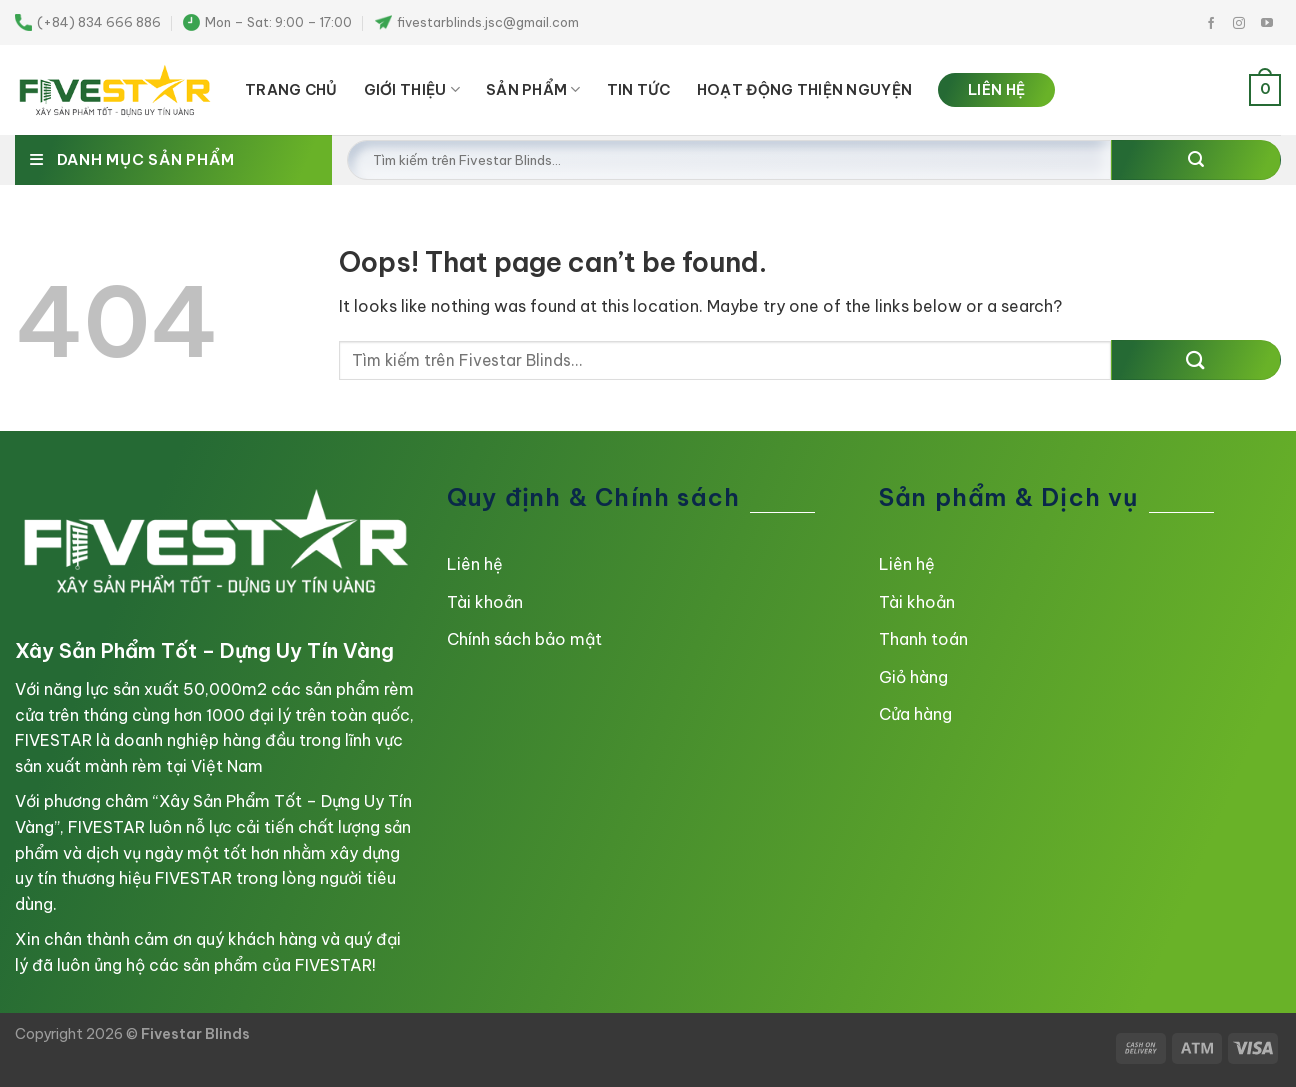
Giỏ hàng (913, 677)
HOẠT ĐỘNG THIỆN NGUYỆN (804, 90)
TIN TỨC (639, 90)
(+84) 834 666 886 (88, 22)
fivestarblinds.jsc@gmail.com (477, 22)
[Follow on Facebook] (1211, 23)
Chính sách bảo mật (524, 639)
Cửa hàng (915, 714)
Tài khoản (485, 602)
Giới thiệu (412, 89)
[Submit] (1196, 160)
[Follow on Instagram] (1239, 23)
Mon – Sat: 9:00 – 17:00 (267, 22)
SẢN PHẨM (533, 89)
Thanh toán (923, 639)
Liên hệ (475, 564)
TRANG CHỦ (291, 90)
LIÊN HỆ (996, 90)
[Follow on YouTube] (1267, 23)
